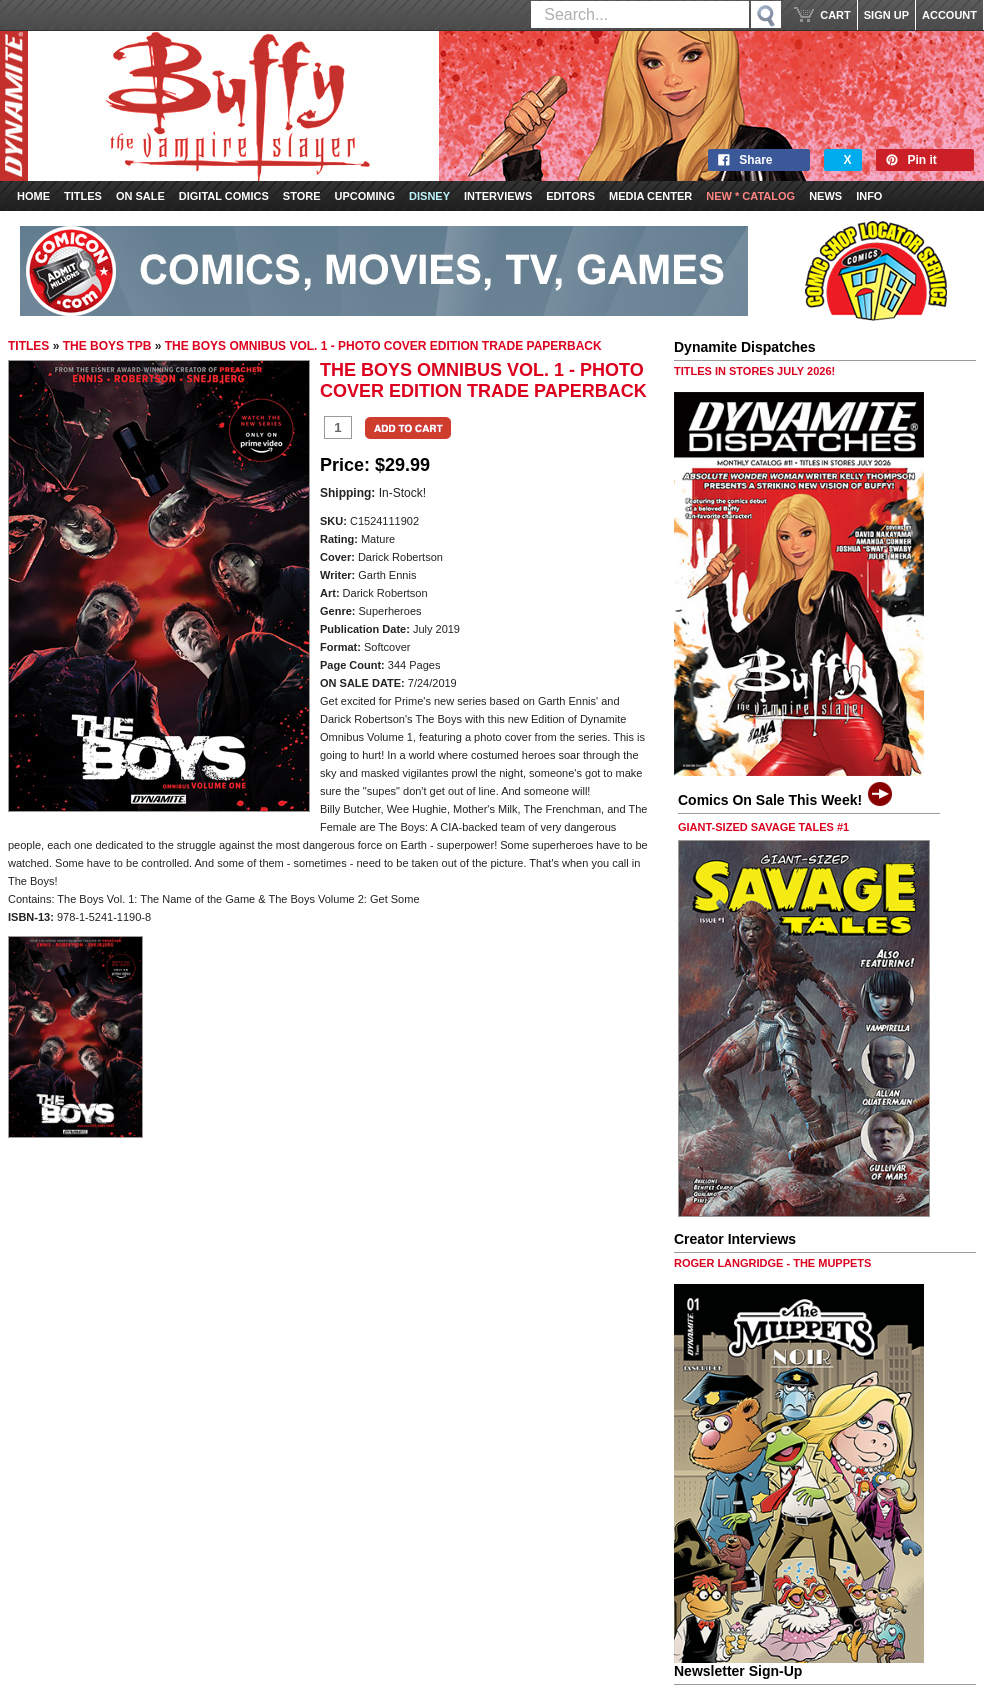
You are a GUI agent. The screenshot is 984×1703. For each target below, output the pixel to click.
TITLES (28, 346)
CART (835, 15)
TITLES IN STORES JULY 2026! (754, 371)
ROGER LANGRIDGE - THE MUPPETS (772, 1263)
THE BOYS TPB (107, 346)
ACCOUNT (949, 15)
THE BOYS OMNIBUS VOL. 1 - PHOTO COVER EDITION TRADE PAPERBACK (383, 346)
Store (302, 196)
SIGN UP (886, 15)
